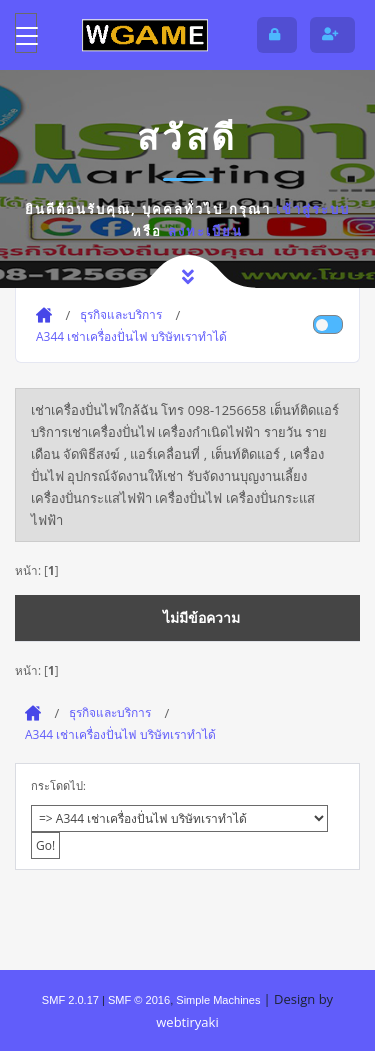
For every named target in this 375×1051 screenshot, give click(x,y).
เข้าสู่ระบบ (313, 209)
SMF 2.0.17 (70, 1000)
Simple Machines (218, 1000)
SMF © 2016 (139, 1000)
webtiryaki (187, 1022)
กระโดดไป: (58, 785)
